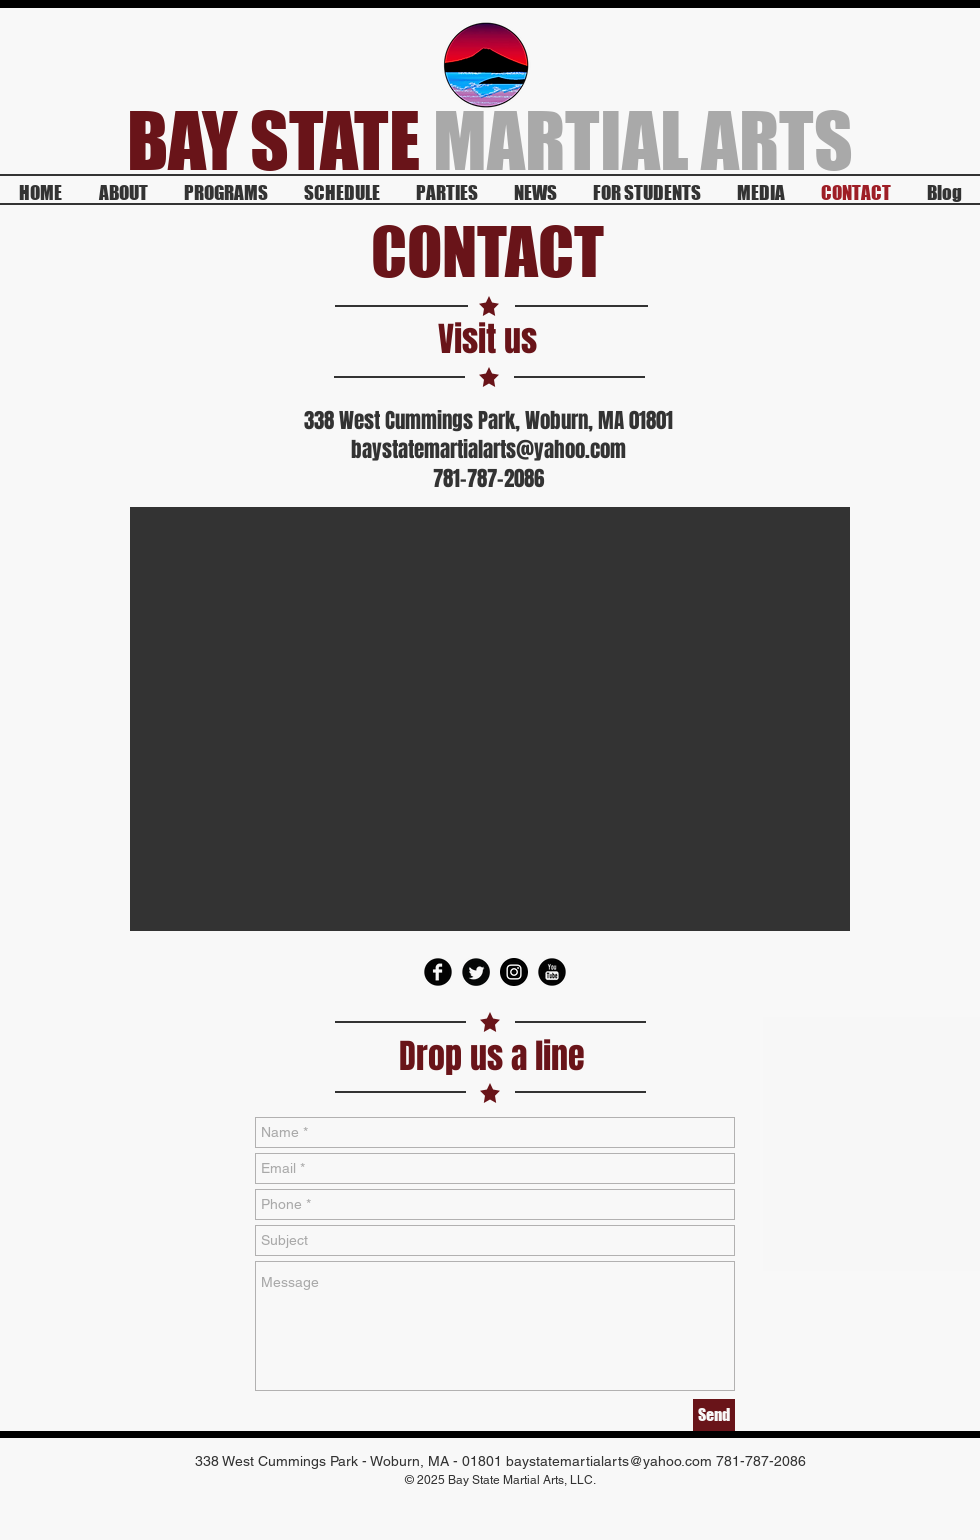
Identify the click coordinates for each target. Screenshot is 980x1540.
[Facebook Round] (438, 972)
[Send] (714, 1415)
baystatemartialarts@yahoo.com (488, 449)
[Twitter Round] (476, 972)
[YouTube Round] (552, 972)
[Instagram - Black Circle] (514, 972)
